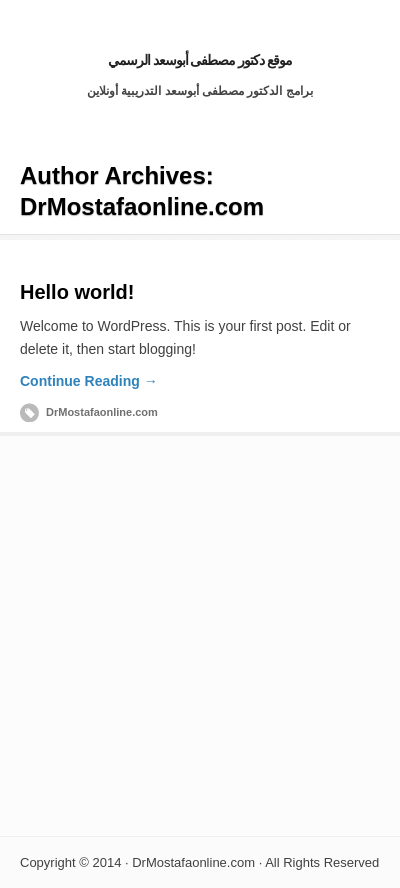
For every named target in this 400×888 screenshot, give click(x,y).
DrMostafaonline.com (102, 412)
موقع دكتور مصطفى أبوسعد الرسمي (200, 60)
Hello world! (77, 292)
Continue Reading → (89, 381)
